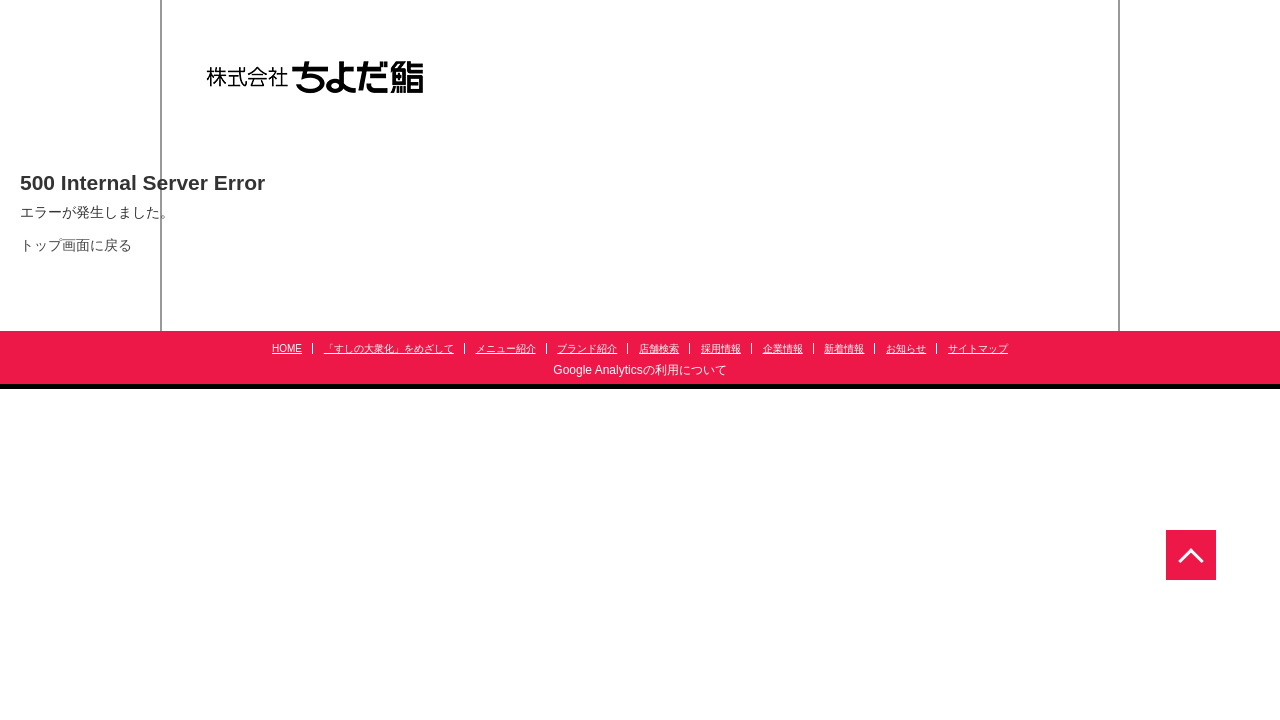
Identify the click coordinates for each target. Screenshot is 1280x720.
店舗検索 (659, 348)
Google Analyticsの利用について (639, 370)
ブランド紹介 (587, 348)
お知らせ (906, 348)
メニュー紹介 (506, 348)
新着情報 (844, 348)
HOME (287, 348)
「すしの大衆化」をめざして (389, 348)
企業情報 (783, 348)
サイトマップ (978, 348)
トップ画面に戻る (76, 245)
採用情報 (721, 348)
